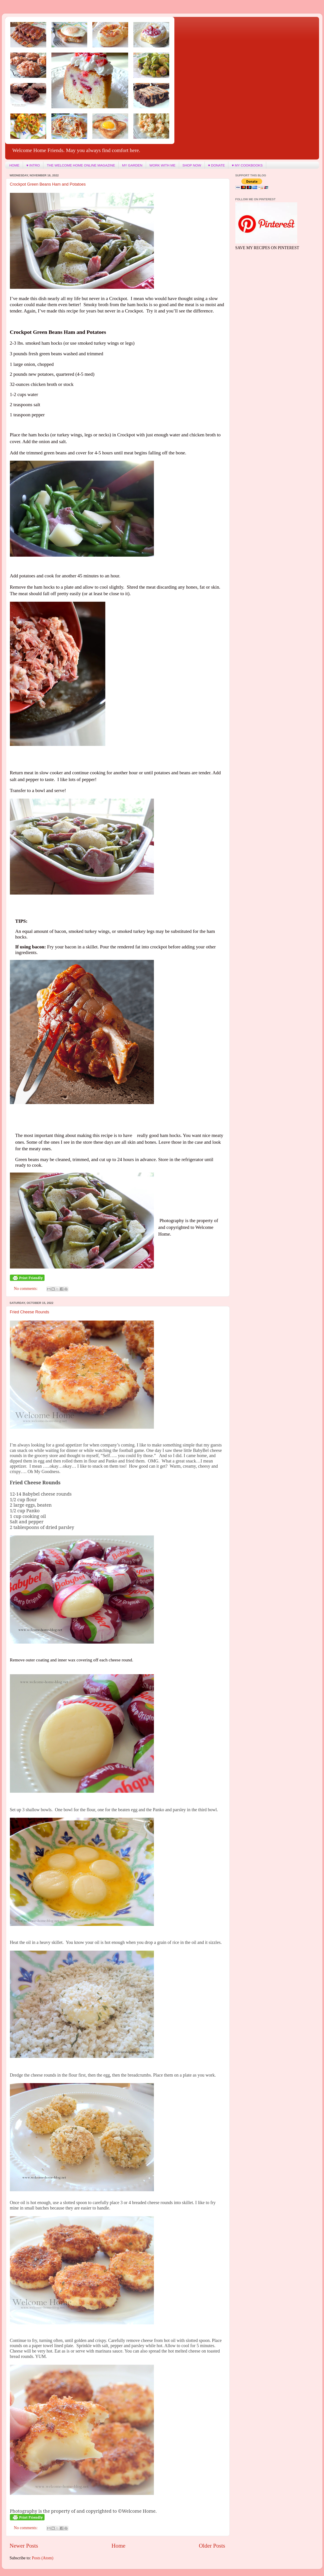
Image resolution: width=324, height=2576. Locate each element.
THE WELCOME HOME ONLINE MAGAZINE (81, 165)
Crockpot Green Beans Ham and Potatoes (48, 184)
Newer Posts (24, 2546)
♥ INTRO (33, 165)
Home (119, 2546)
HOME (14, 165)
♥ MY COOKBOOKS (247, 165)
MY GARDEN (132, 165)
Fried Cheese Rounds (29, 1312)
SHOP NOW (191, 165)
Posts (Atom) (43, 2558)
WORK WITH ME (162, 165)
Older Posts (212, 2546)
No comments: (26, 1288)
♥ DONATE (216, 165)
